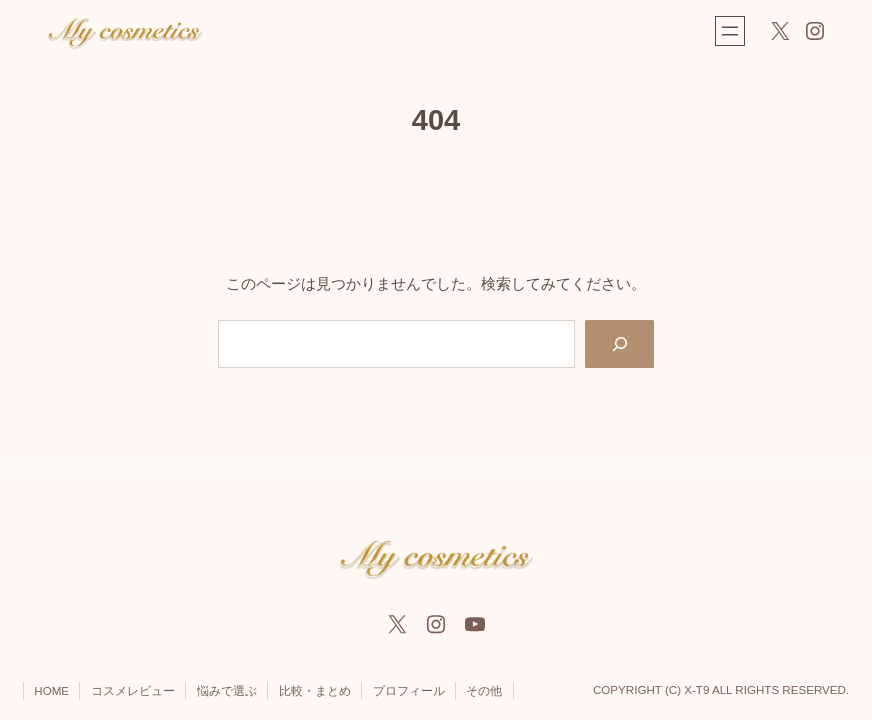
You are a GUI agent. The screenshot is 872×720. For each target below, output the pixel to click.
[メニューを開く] (730, 31)
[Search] (619, 344)
